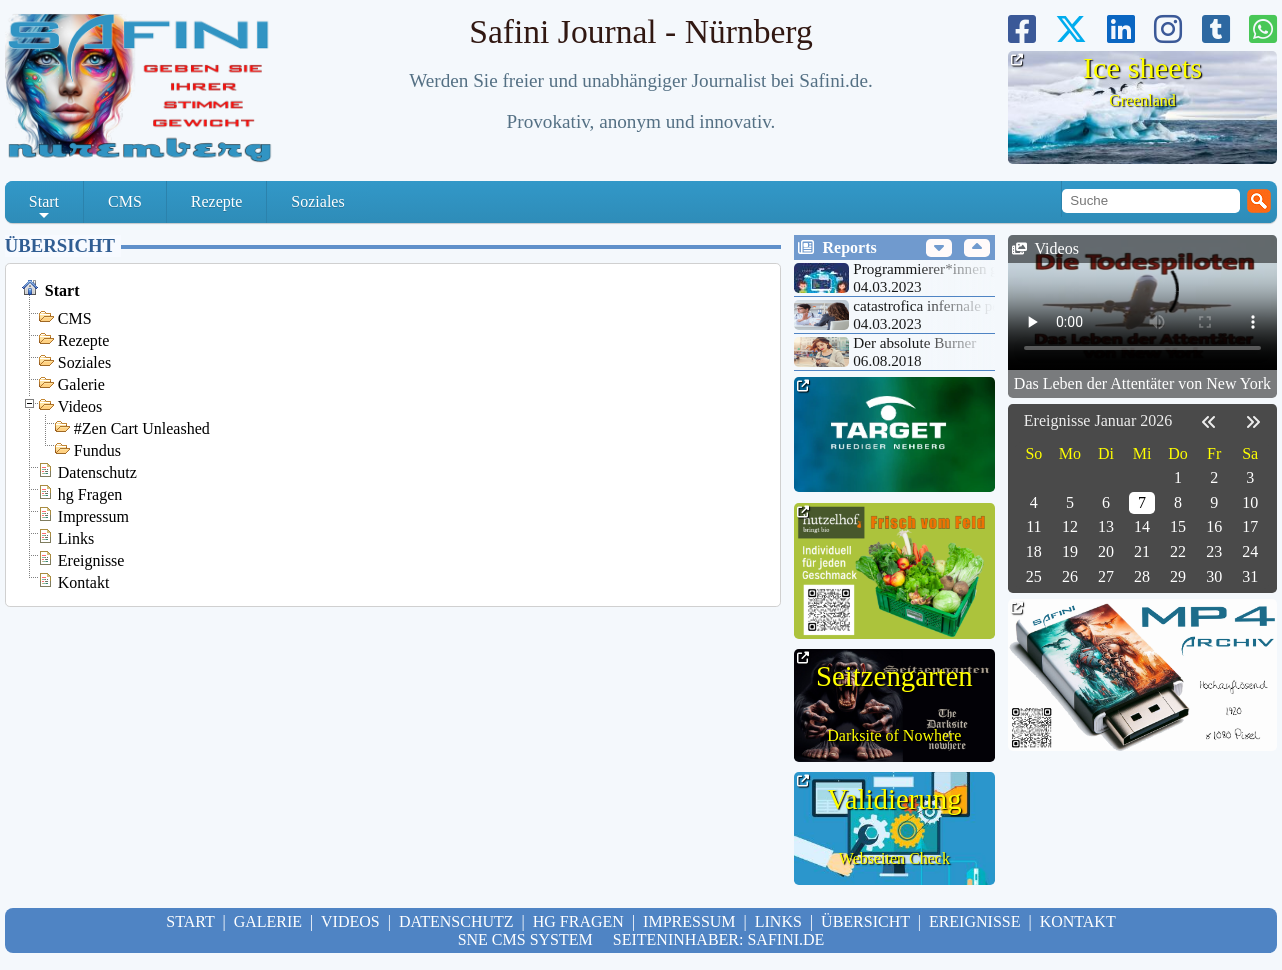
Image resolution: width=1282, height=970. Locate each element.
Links (76, 538)
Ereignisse (91, 560)
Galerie (81, 384)
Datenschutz (97, 472)
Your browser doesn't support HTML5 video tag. (1142, 302)
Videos (80, 406)
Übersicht (60, 245)
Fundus (97, 450)
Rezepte (217, 201)
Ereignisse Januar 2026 (1098, 420)
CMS (125, 201)
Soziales (317, 201)
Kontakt (84, 582)
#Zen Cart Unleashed (142, 428)
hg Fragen (90, 494)
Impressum (93, 516)
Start (44, 208)
